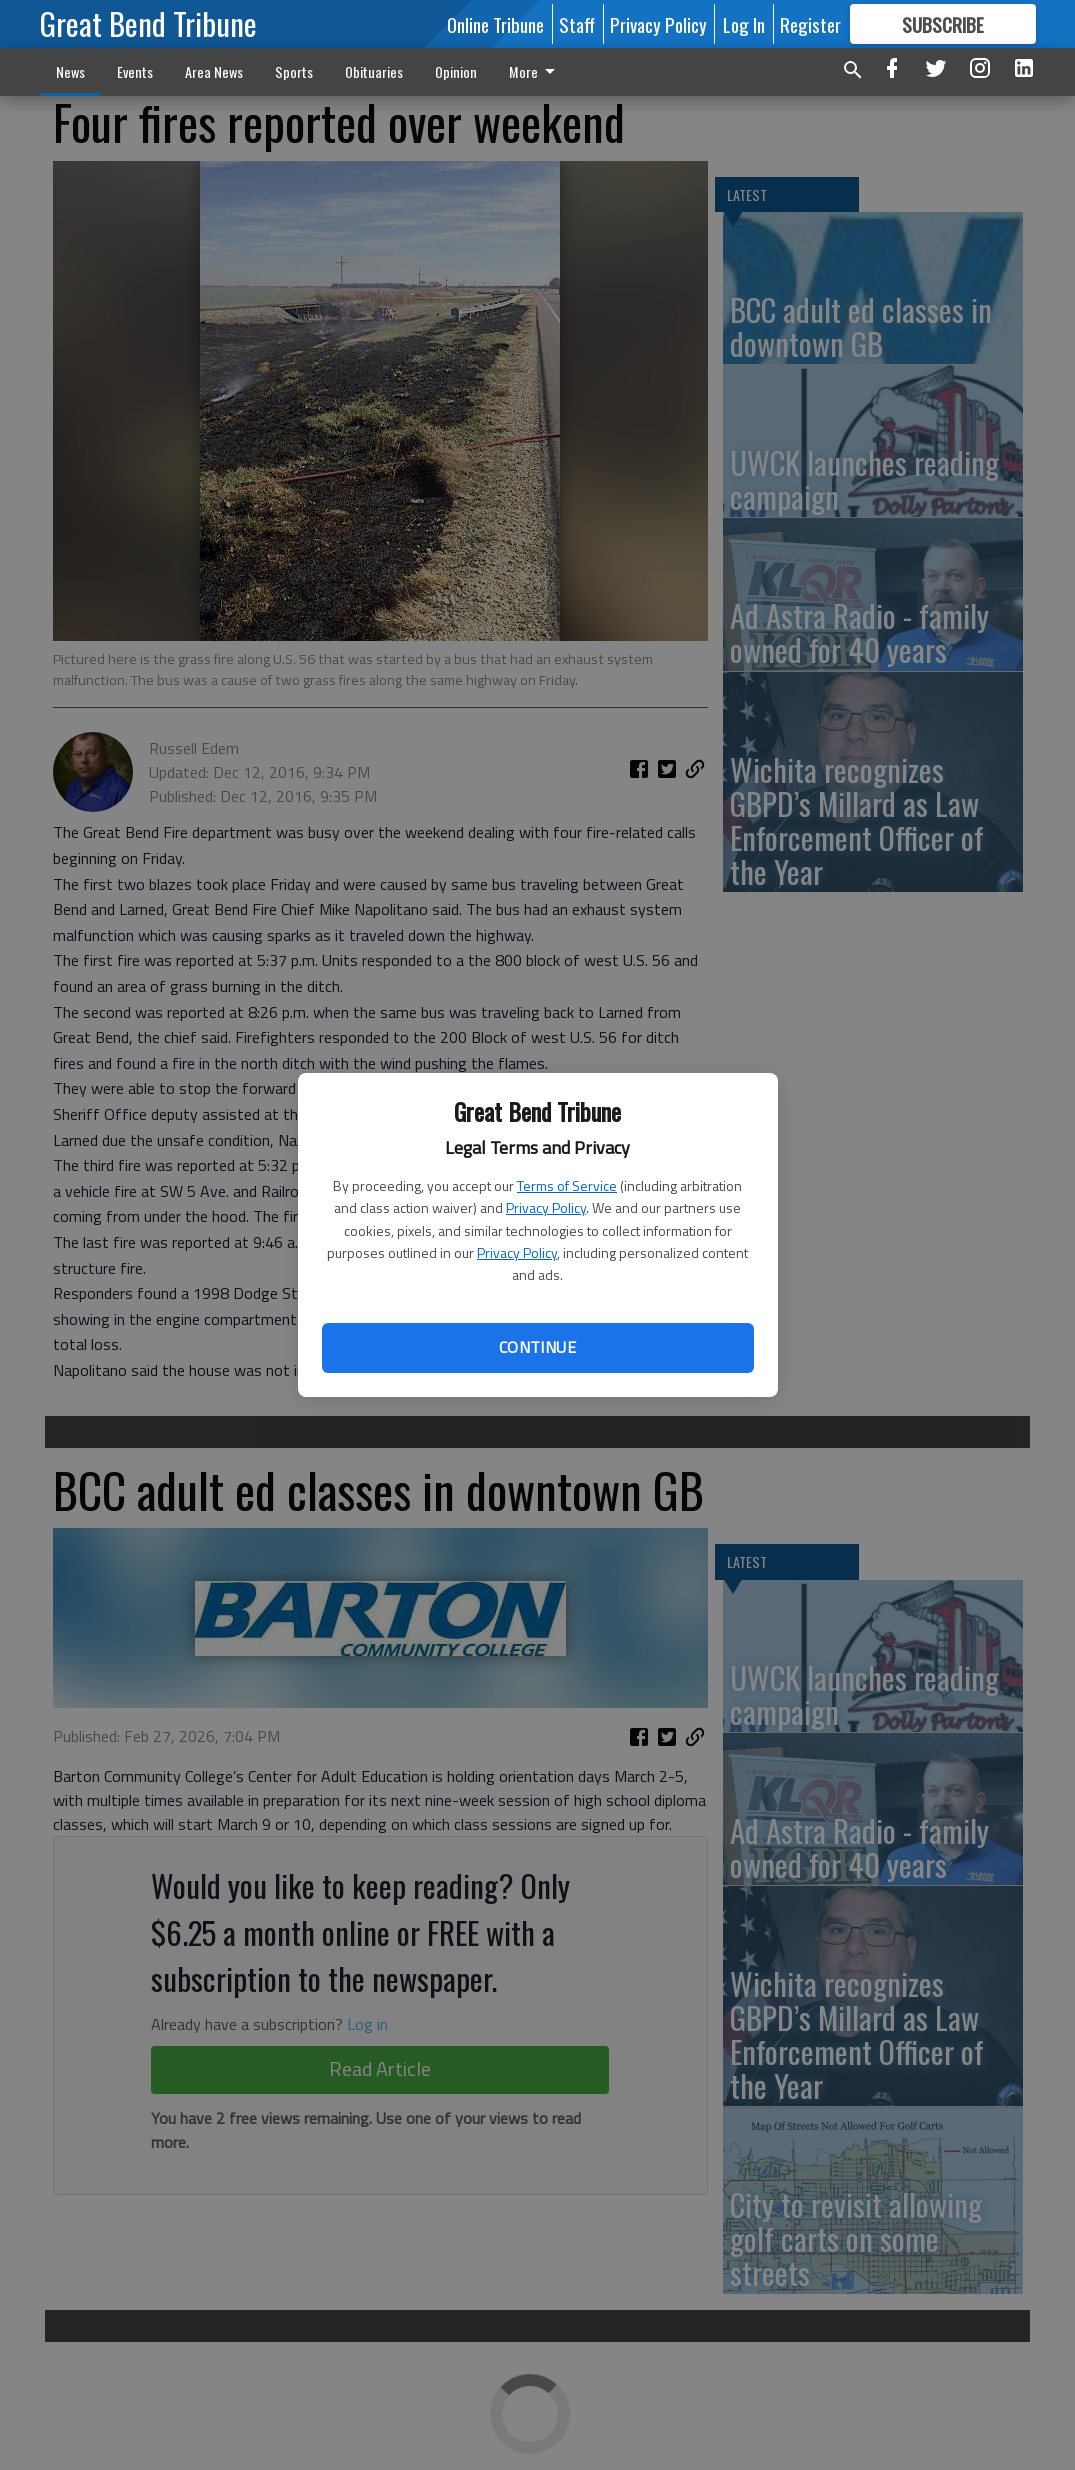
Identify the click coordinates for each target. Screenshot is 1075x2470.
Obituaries (374, 71)
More (535, 71)
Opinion (456, 71)
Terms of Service (567, 1185)
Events (135, 71)
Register (810, 24)
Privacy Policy (546, 1207)
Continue (537, 1347)
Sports (294, 71)
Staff (577, 24)
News (70, 71)
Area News (214, 71)
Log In (744, 24)
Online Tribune (495, 24)
